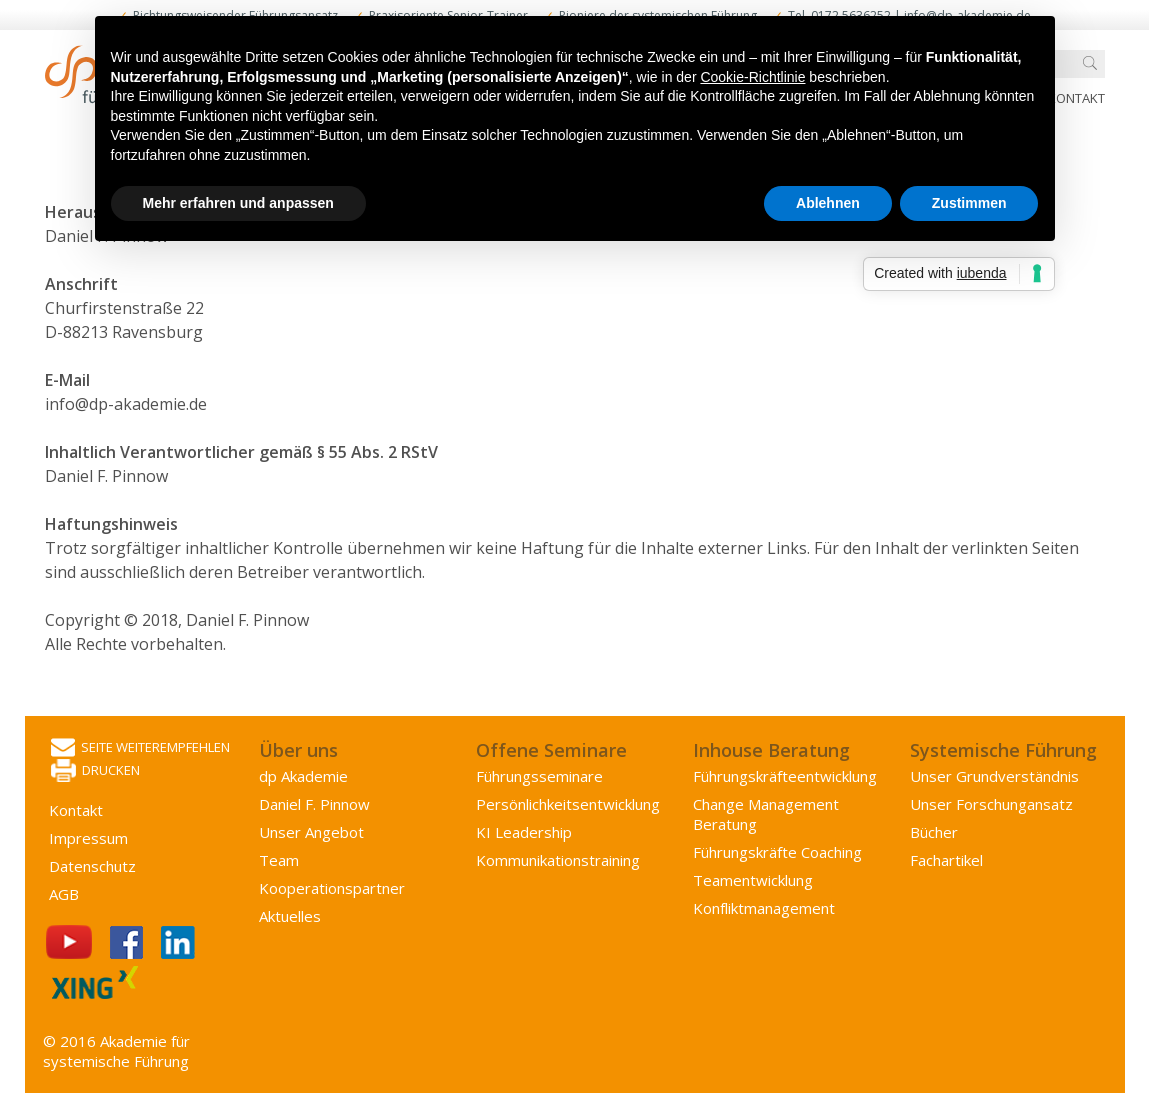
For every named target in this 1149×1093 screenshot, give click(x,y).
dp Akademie (303, 776)
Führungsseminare (539, 776)
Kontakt (1076, 98)
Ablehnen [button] (828, 203)
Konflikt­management (764, 908)
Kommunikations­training (558, 860)
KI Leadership (524, 832)
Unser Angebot (311, 832)
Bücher (934, 832)
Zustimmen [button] (969, 203)
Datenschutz (92, 866)
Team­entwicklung (753, 880)
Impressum (88, 838)
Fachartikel (946, 860)
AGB (64, 894)
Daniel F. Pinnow (314, 804)
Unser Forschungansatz (991, 804)
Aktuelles (290, 916)
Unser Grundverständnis (994, 776)
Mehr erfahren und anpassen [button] (238, 203)
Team (279, 860)
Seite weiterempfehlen (140, 748)
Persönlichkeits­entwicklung (568, 804)
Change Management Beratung (766, 814)
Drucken (95, 771)
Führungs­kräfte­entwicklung (785, 776)
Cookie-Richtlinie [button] (752, 77)
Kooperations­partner (332, 888)
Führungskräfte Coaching (777, 852)
